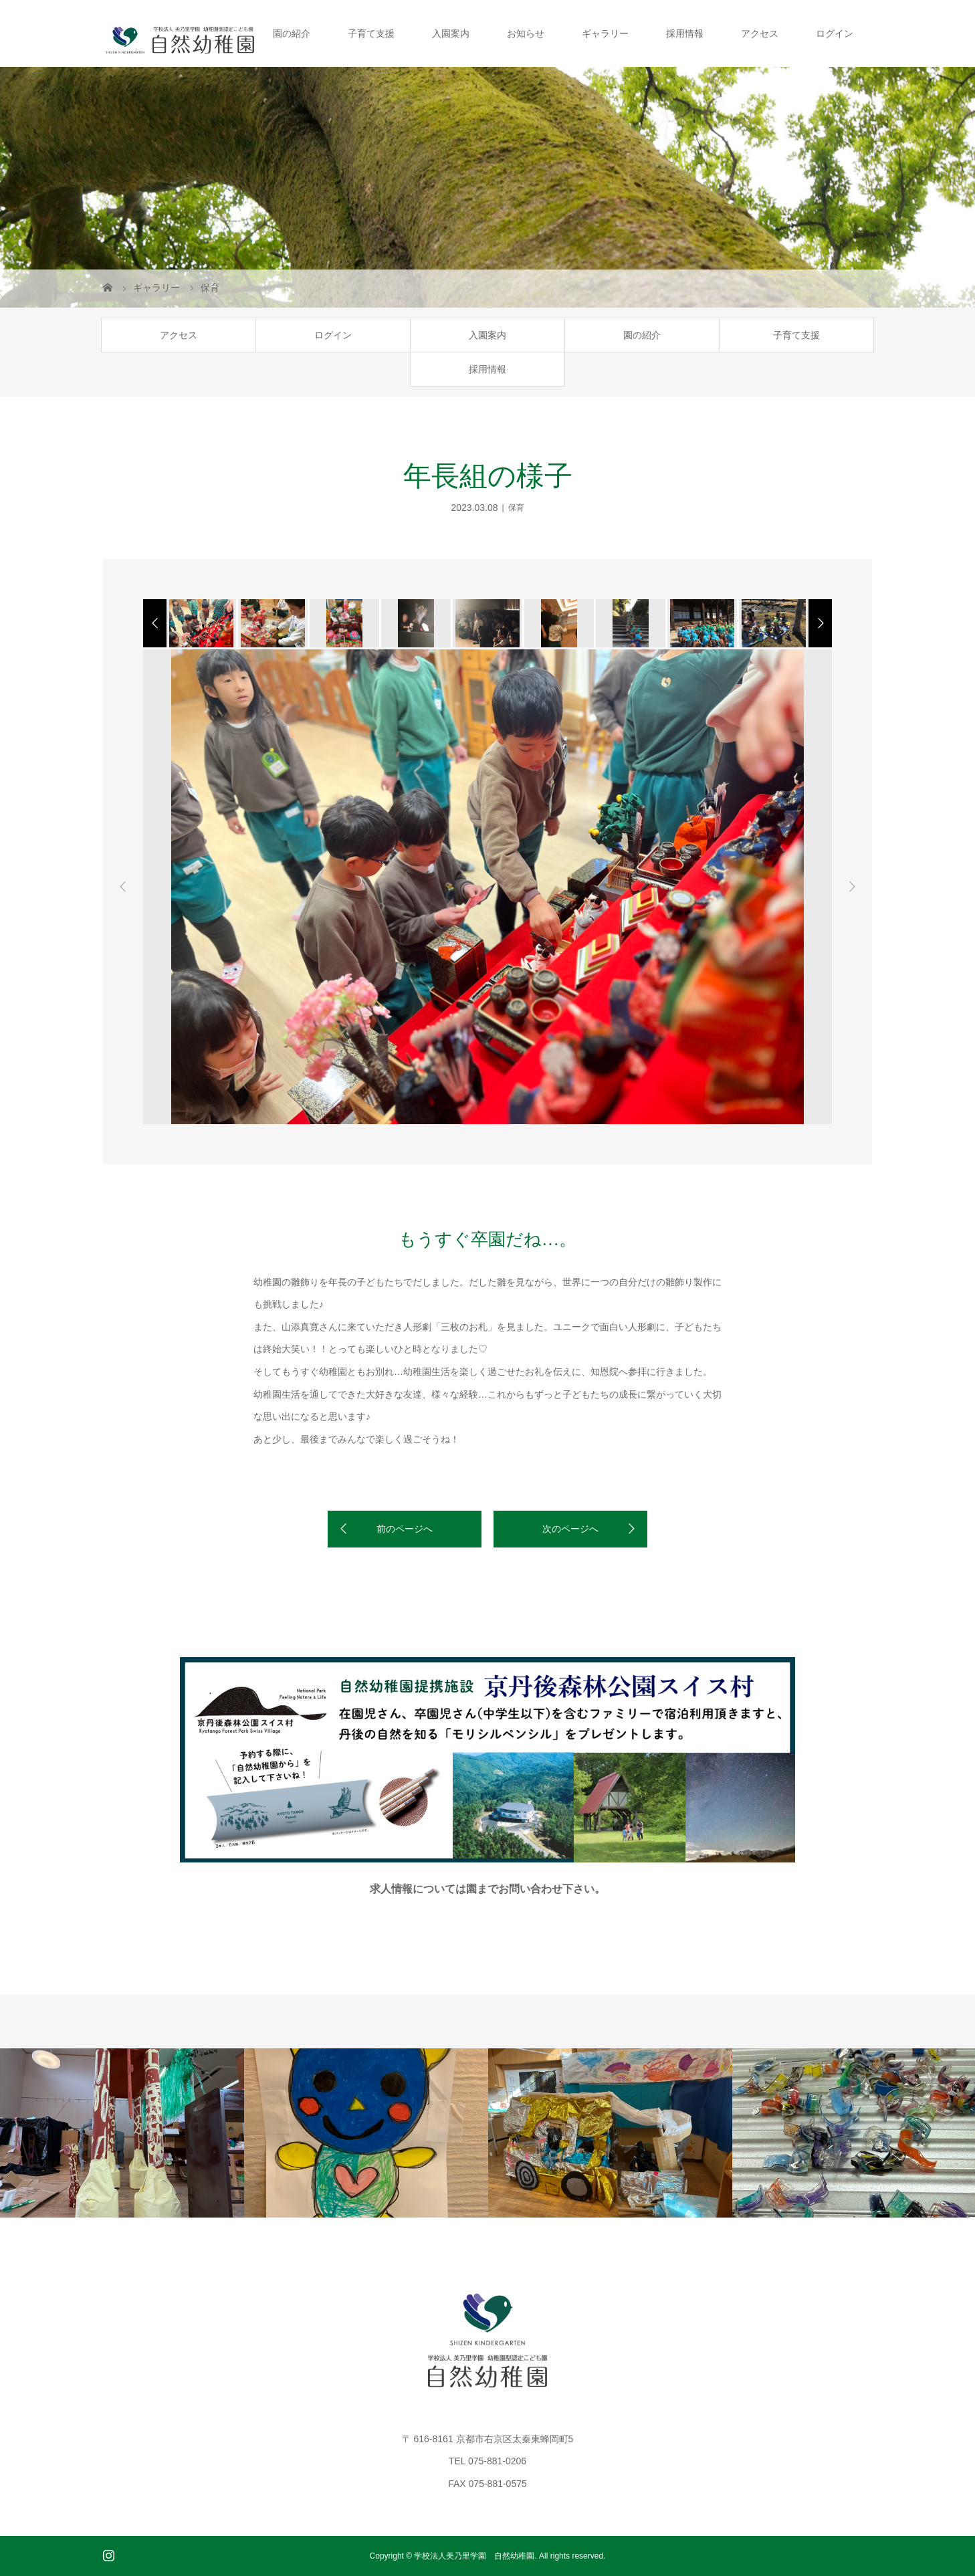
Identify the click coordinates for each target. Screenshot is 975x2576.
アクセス (759, 33)
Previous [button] (123, 886)
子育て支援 (371, 33)
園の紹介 (291, 33)
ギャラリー (605, 33)
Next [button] (852, 886)
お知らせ (525, 33)
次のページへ (570, 1528)
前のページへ (404, 1528)
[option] (200, 623)
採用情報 (684, 33)
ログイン (834, 33)
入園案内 (450, 33)
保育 (516, 507)
